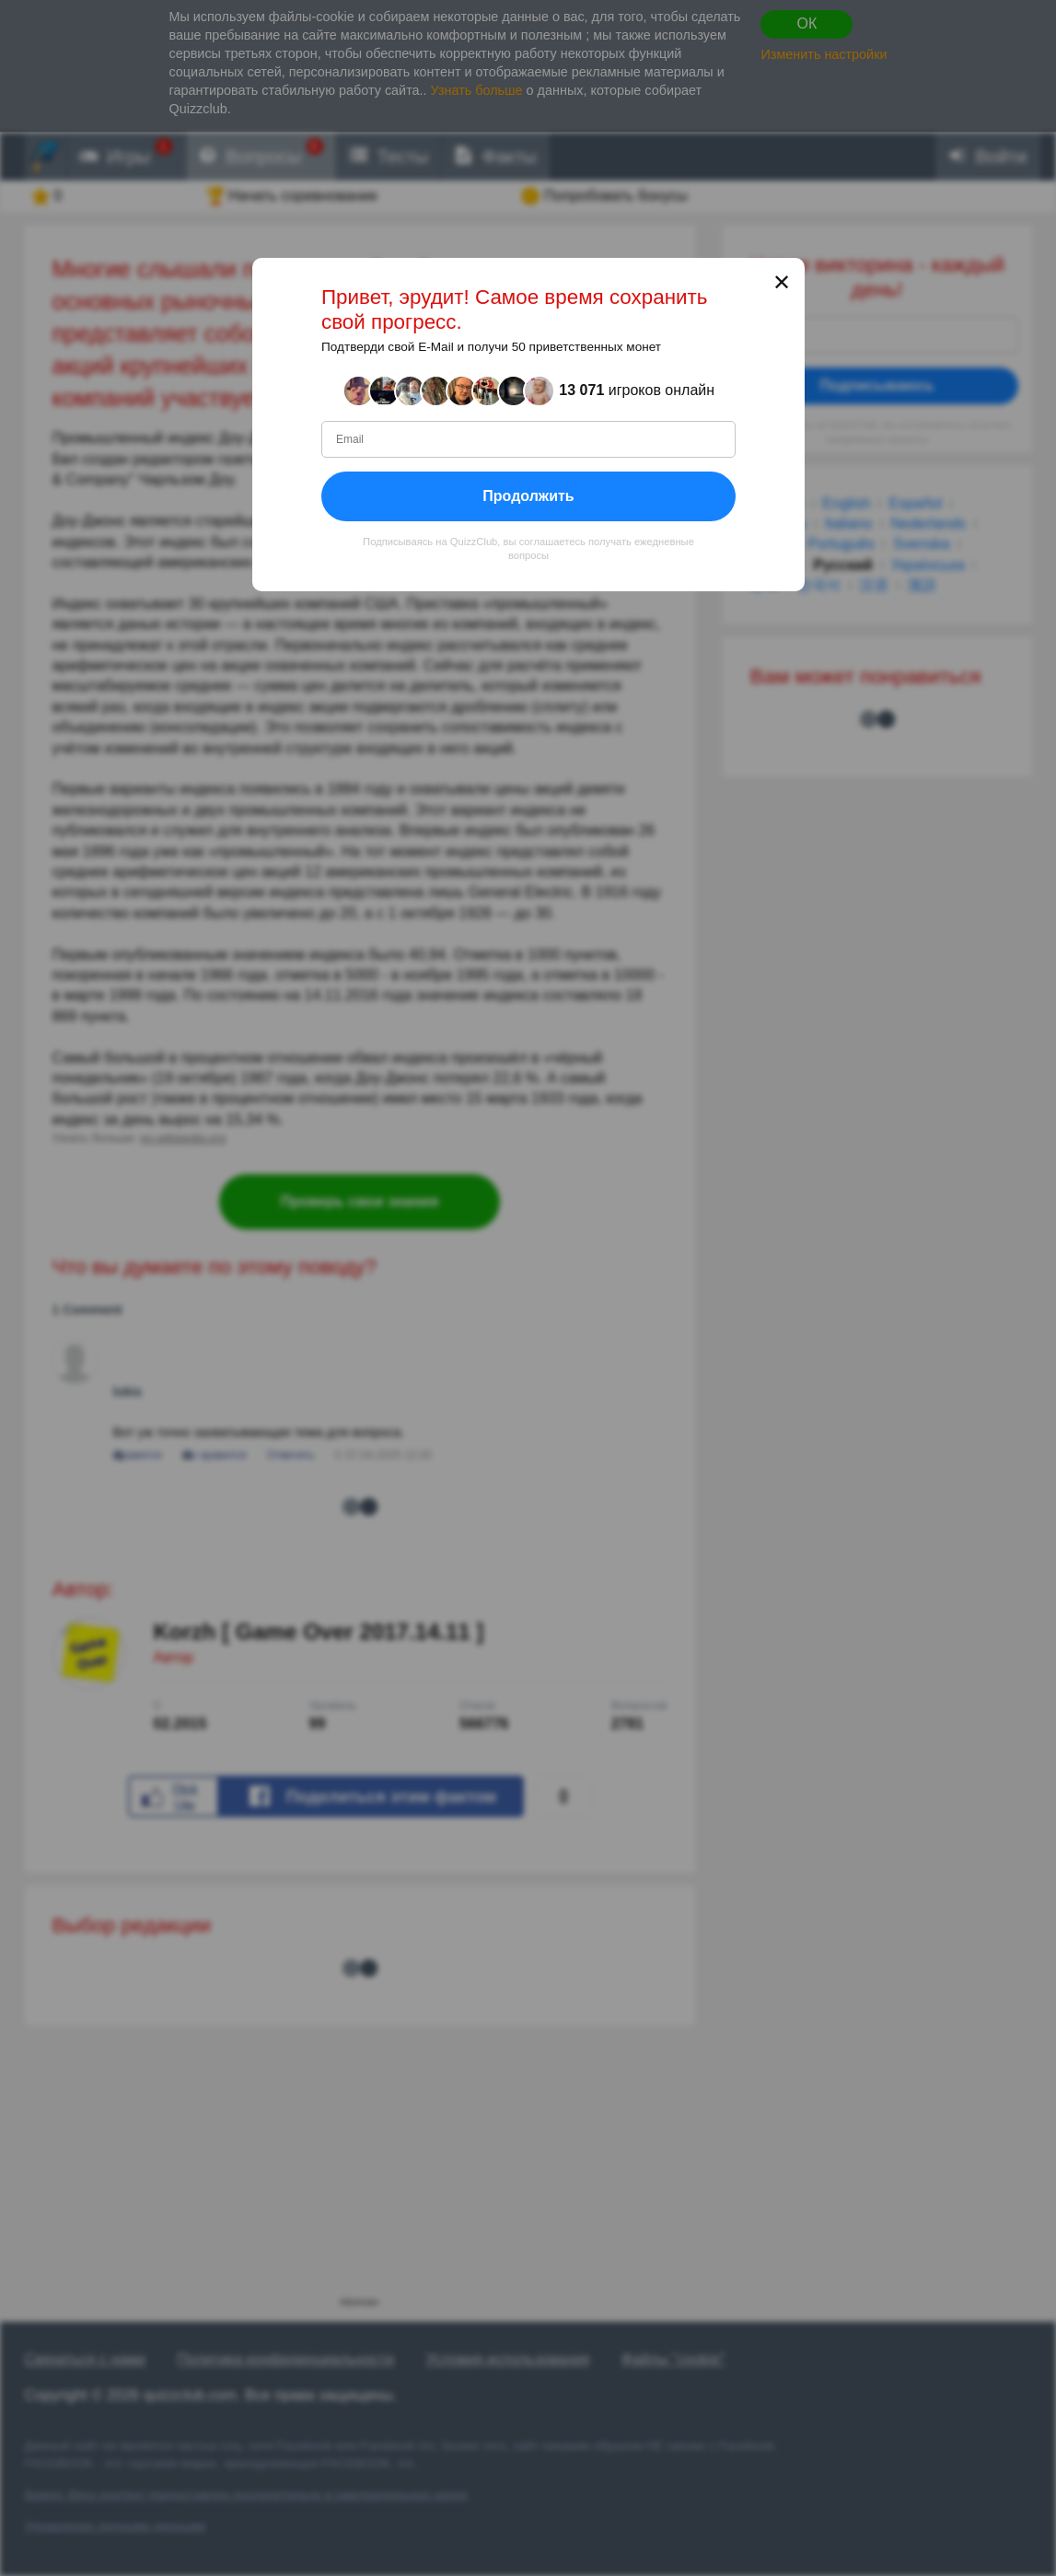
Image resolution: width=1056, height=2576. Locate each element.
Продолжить (528, 495)
